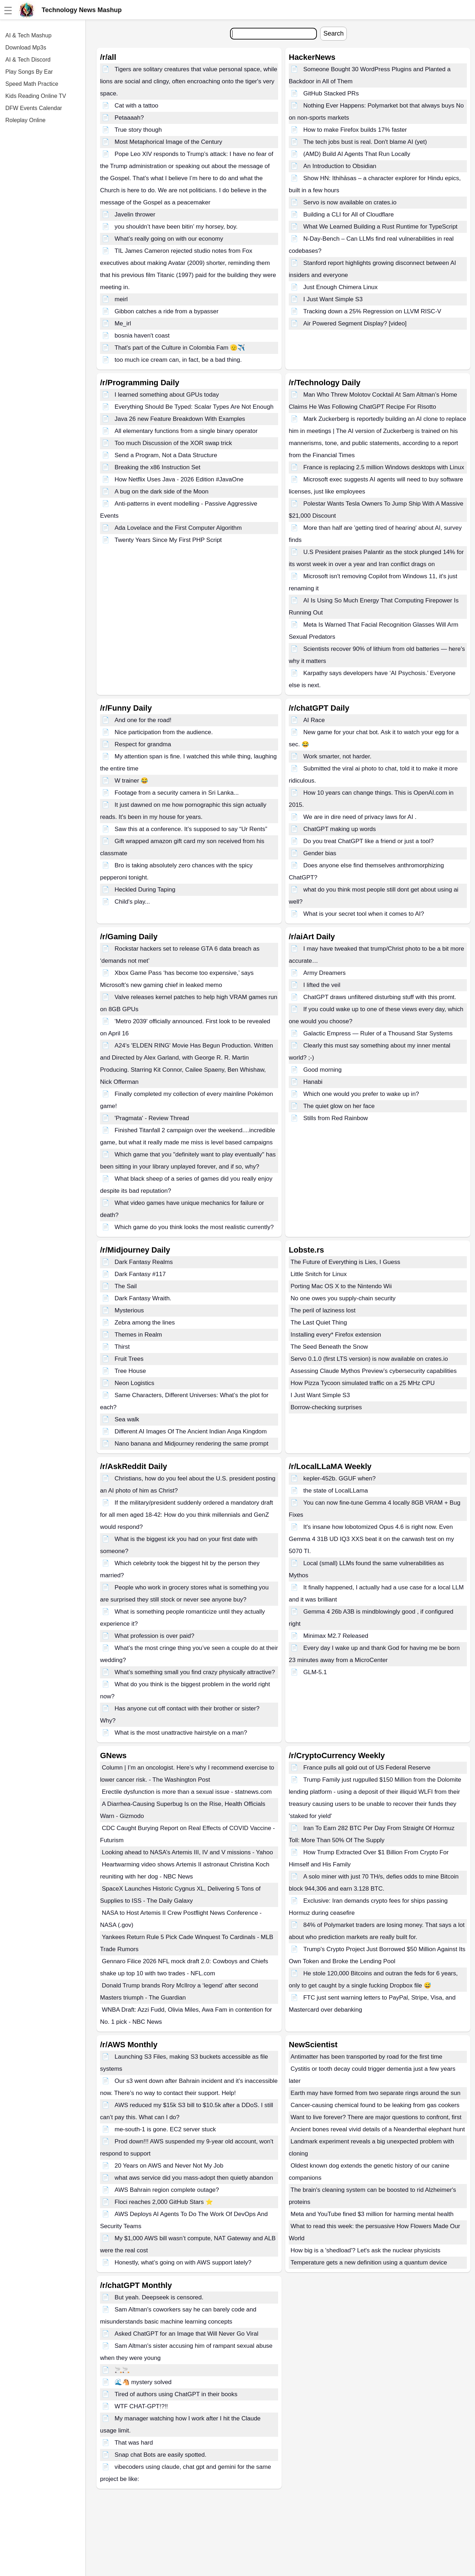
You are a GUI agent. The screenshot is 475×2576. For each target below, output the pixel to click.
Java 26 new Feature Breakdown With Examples (180, 419)
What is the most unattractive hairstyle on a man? (181, 1732)
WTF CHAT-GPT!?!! (141, 2406)
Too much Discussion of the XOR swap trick (173, 443)
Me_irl (123, 323)
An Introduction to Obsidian (339, 166)
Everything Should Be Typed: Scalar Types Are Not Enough (194, 406)
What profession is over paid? (154, 1635)
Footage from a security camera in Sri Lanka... (177, 792)
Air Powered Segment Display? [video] (355, 323)
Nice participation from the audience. (164, 732)
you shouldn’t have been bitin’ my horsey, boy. (176, 226)
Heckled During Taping (145, 889)
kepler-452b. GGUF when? (339, 1478)
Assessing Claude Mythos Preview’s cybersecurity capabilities (373, 1371)
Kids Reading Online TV (35, 96)
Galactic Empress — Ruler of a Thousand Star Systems (378, 1033)
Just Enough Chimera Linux (340, 287)
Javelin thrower (135, 214)
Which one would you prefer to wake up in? (361, 1094)
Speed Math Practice (31, 84)
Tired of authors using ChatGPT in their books (176, 2394)
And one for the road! (143, 720)
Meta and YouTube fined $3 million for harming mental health (372, 2214)
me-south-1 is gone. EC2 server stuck (165, 2129)
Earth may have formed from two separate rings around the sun (375, 2093)
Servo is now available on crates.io (350, 202)
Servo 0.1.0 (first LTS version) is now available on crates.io (369, 1358)
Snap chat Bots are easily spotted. (161, 2454)
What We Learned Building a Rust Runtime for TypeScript (380, 226)
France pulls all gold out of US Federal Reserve (366, 1767)
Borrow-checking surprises (326, 1407)
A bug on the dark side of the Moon (162, 491)
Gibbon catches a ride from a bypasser (167, 311)
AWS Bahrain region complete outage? (167, 2189)
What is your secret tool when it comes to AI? (363, 913)
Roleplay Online (25, 120)
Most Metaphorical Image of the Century (168, 142)
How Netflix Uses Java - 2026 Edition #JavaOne (179, 479)
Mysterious (129, 1310)
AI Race (314, 720)
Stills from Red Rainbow (335, 1118)
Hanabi (313, 1081)
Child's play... (132, 901)
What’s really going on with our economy (169, 238)
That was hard (134, 2442)
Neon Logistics (135, 1383)
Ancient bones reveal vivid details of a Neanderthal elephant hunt (378, 2129)
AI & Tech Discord (28, 60)
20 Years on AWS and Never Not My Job (169, 2165)
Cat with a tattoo (136, 105)
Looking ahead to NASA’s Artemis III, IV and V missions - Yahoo (187, 1852)
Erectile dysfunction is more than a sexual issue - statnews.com (187, 1791)
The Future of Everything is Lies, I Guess (345, 1262)
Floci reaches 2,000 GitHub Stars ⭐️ (164, 2202)
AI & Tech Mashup (28, 35)
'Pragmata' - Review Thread (152, 1118)
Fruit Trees (129, 1358)
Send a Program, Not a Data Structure (166, 455)
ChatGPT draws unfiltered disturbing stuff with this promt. (379, 997)
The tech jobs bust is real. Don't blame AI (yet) (365, 142)
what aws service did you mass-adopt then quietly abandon (194, 2177)
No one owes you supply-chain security (343, 1298)
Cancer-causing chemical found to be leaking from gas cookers (375, 2105)
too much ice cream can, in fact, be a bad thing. (178, 359)
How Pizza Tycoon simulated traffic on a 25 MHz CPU (363, 1383)
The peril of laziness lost (323, 1310)
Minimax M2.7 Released (335, 1635)
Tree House (130, 1371)
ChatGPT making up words (339, 829)
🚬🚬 (122, 2370)
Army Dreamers (324, 973)
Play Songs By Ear (29, 72)
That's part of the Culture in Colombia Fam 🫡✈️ (180, 347)
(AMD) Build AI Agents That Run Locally (356, 154)
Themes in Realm (138, 1334)
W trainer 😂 (131, 780)
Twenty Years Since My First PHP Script (168, 540)
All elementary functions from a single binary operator (186, 431)
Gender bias (319, 853)
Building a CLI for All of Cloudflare (348, 214)
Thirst (122, 1346)
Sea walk (127, 1419)
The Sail (126, 1286)
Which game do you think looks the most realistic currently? (194, 1227)
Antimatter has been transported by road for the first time (366, 2056)
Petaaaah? (129, 117)
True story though (138, 129)
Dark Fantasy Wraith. (143, 1298)
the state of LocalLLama (335, 1490)
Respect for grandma (143, 744)
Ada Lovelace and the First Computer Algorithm (178, 527)
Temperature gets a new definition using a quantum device (369, 2262)
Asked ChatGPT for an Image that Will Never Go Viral (187, 2333)
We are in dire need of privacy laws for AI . (360, 817)
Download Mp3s (25, 48)
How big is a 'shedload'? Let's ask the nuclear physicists (365, 2250)
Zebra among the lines (145, 1322)
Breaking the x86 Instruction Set (157, 467)
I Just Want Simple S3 (333, 299)
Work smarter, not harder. (337, 756)
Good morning (322, 1069)
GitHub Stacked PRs (331, 93)
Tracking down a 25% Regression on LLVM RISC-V (372, 311)
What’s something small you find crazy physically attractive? (195, 1672)
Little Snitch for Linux (319, 1274)
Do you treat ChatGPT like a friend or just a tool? (368, 841)
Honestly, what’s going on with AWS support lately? (183, 2262)
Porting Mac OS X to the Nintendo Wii (341, 1286)
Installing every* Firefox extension (336, 1334)
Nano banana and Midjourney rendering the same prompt (191, 1443)
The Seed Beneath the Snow (329, 1346)
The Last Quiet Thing (319, 1322)
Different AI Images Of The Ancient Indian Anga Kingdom (191, 1431)
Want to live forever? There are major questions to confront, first (377, 2117)
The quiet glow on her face (339, 1106)
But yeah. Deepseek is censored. (159, 2297)
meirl (121, 299)
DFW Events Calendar (33, 108)
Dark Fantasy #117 (140, 1274)
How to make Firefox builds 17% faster (355, 129)
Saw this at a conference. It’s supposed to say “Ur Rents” (191, 829)
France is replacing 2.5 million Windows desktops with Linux (383, 467)
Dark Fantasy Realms (144, 1262)
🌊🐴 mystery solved (143, 2382)
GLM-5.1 (315, 1672)
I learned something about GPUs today (167, 394)
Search (333, 33)
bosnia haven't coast (142, 335)
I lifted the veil (321, 985)
